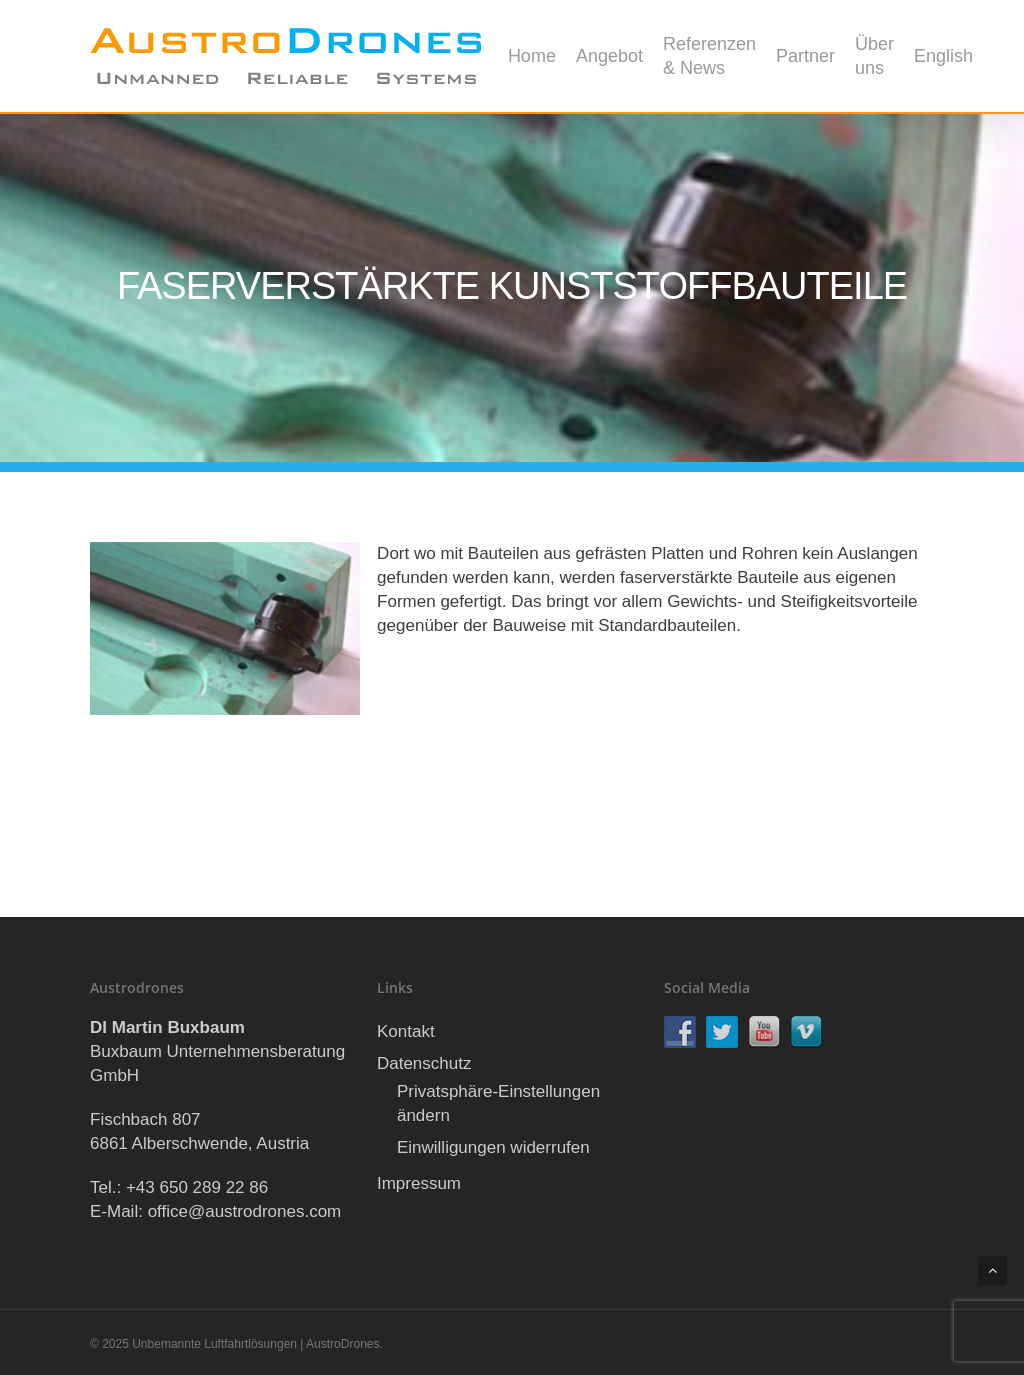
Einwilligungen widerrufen (493, 1147)
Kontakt (406, 1031)
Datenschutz (424, 1063)
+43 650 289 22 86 (197, 1187)
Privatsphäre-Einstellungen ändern (498, 1103)
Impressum (419, 1183)
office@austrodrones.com (245, 1211)
